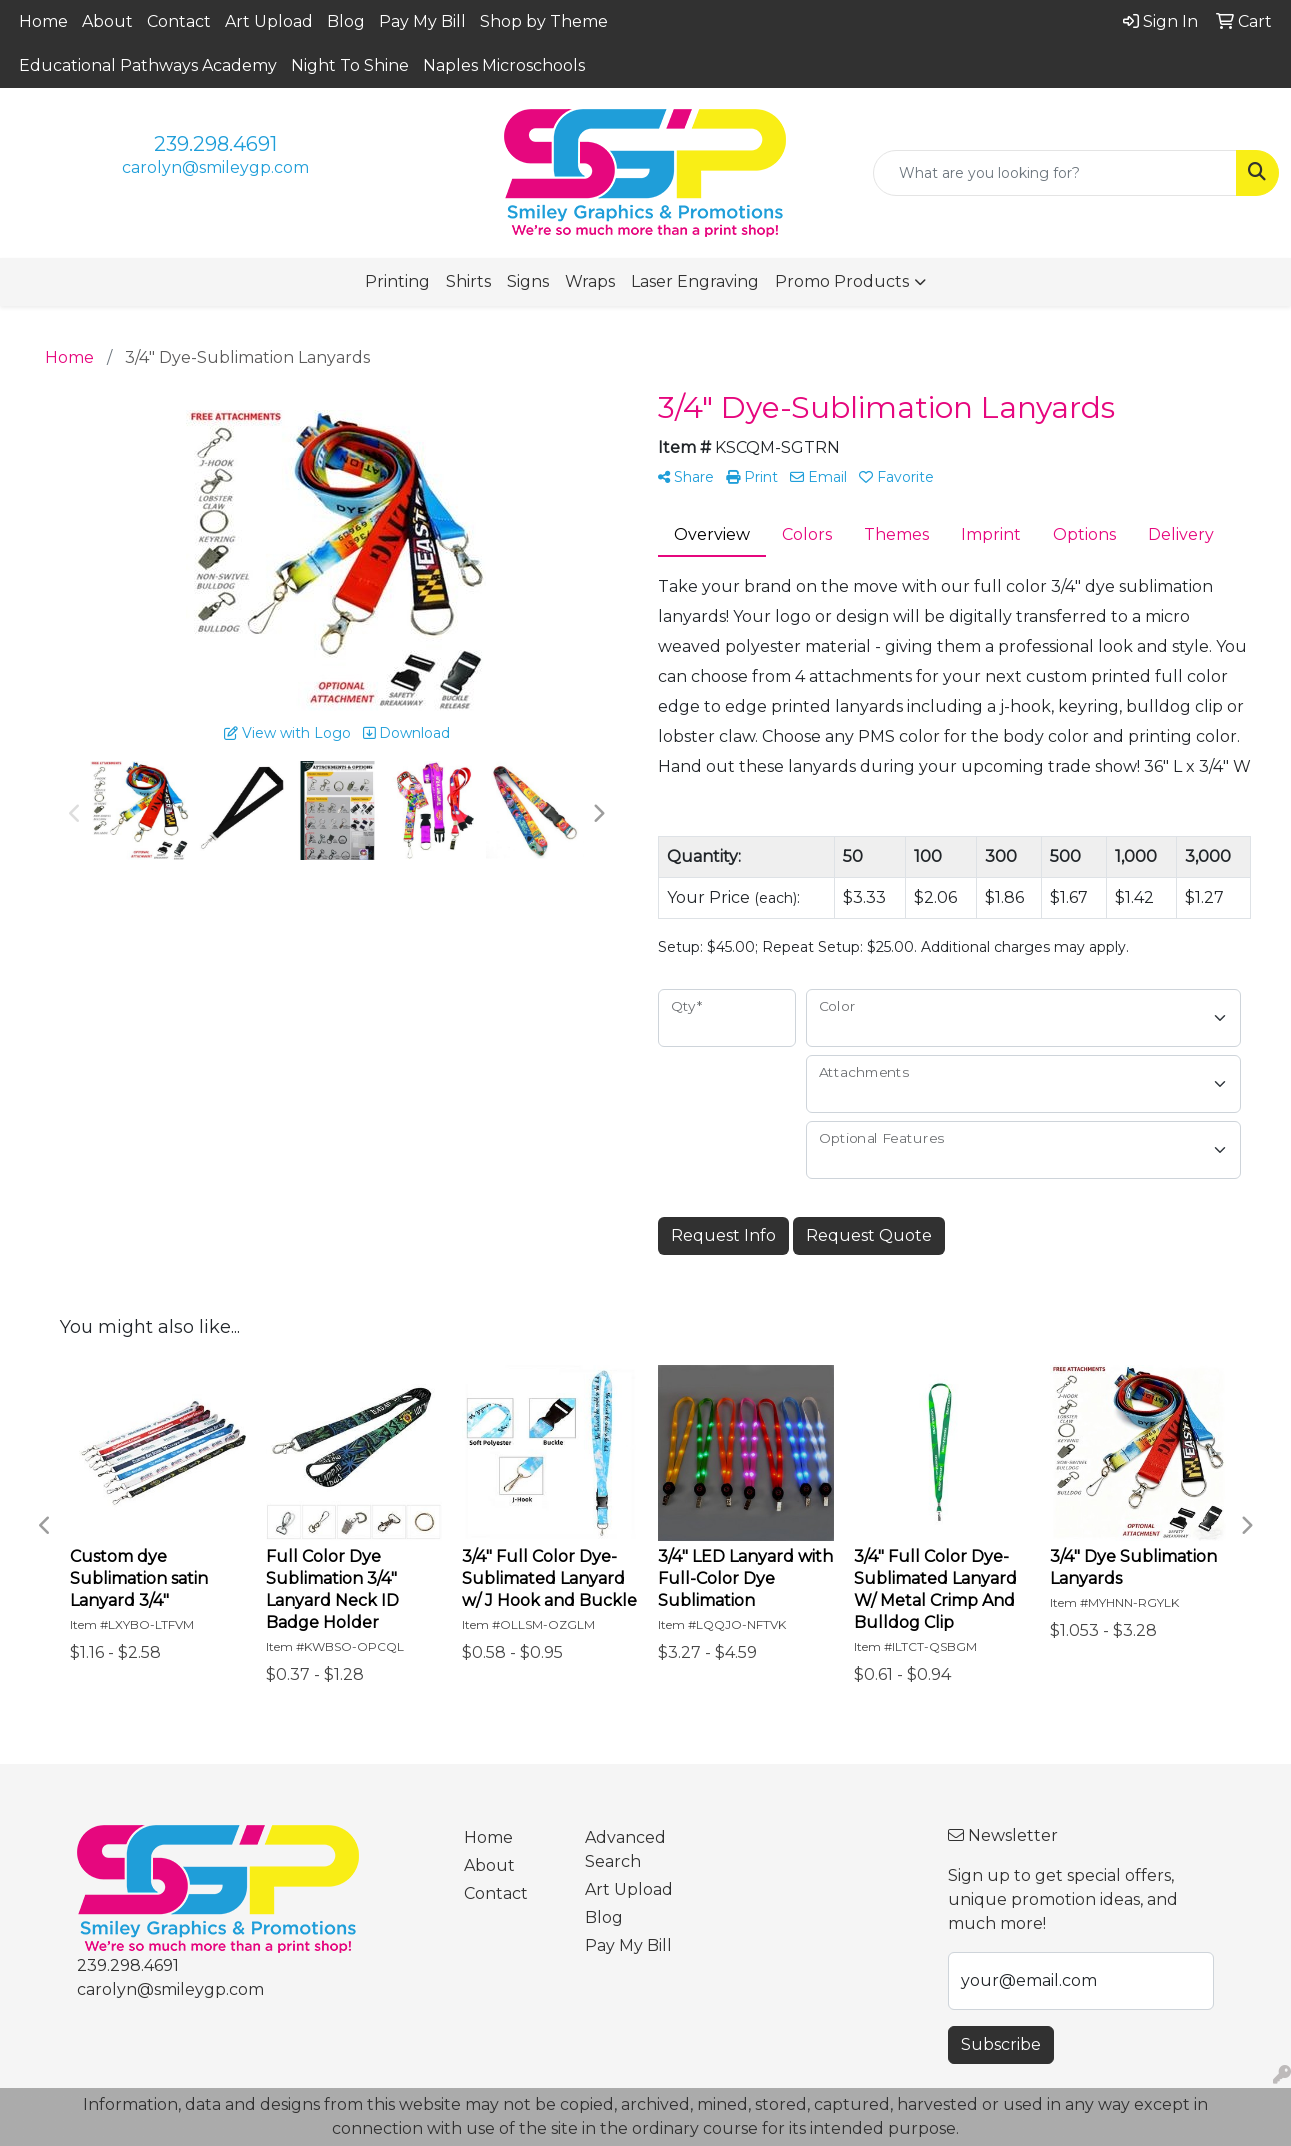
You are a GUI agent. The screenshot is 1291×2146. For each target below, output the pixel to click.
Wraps (590, 281)
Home (43, 21)
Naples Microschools (504, 65)
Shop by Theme (544, 21)
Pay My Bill (422, 21)
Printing (397, 281)
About (107, 21)
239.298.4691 (215, 144)
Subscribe (1001, 2044)
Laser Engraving (695, 281)
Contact (179, 21)
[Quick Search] (1055, 173)
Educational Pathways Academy (148, 65)
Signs (528, 281)
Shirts (468, 281)
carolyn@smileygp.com (215, 167)
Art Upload (269, 21)
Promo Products (842, 281)
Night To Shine (350, 65)
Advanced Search (625, 1849)
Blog (346, 21)
